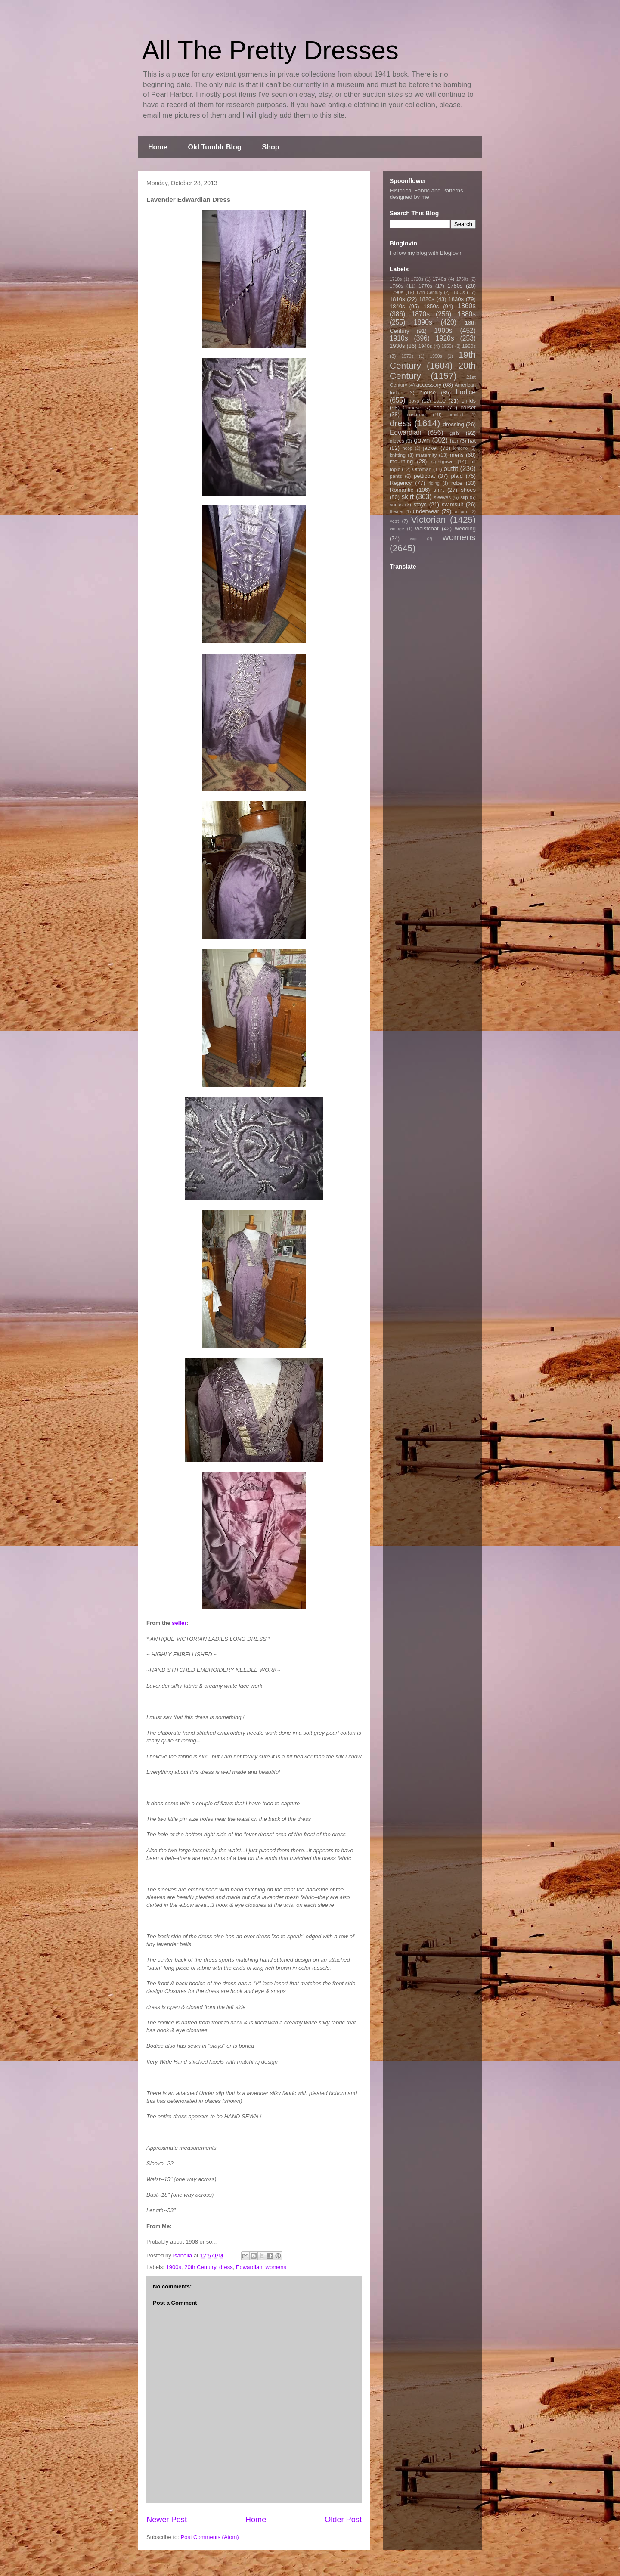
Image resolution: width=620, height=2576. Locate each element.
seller (179, 1623)
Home (157, 147)
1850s (431, 306)
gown (422, 440)
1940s (425, 346)
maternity (426, 455)
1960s (469, 346)
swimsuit (452, 504)
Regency (401, 483)
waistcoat (427, 528)
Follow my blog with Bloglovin (426, 253)
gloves (397, 440)
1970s (407, 356)
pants (396, 476)
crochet (456, 414)
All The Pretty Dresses (270, 50)
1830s (456, 299)
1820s (426, 299)
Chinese (412, 407)
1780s (454, 285)
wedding (465, 528)
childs (469, 400)
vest (394, 521)
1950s (447, 346)
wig (413, 538)
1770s (425, 285)
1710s (396, 279)
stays (420, 504)
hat (472, 440)
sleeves (442, 497)
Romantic (401, 490)
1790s (396, 292)
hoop (407, 448)
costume (416, 414)
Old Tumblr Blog (214, 147)
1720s (417, 279)
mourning (401, 461)
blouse (427, 392)
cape (440, 400)
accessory (429, 384)
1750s (462, 279)
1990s (436, 356)
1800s (458, 292)
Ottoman (422, 469)
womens (276, 2267)
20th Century (200, 2267)
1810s (397, 299)
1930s (397, 346)
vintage (397, 529)
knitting (398, 455)
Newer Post (166, 2519)
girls (455, 433)
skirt (407, 496)
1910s (399, 338)
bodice (466, 392)
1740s (439, 279)
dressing (453, 424)
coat (439, 407)
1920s (445, 338)
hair (454, 440)
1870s (420, 314)
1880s (467, 314)
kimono (460, 448)
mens (457, 455)
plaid (456, 476)
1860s (466, 306)
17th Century (429, 292)
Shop (270, 147)
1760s (396, 285)
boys (414, 400)
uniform (460, 511)
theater (396, 511)
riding (433, 483)
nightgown (442, 461)
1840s (397, 306)
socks (396, 504)
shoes (468, 490)
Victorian (428, 519)
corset (468, 407)
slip (464, 497)
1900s (173, 2267)
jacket (430, 448)
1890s (423, 322)
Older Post (343, 2519)
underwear (426, 511)
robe (456, 483)
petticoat (424, 476)
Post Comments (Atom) (210, 2537)
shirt (438, 490)
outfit (450, 468)
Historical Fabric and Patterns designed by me (426, 193)
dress (226, 2267)
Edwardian (249, 2267)
